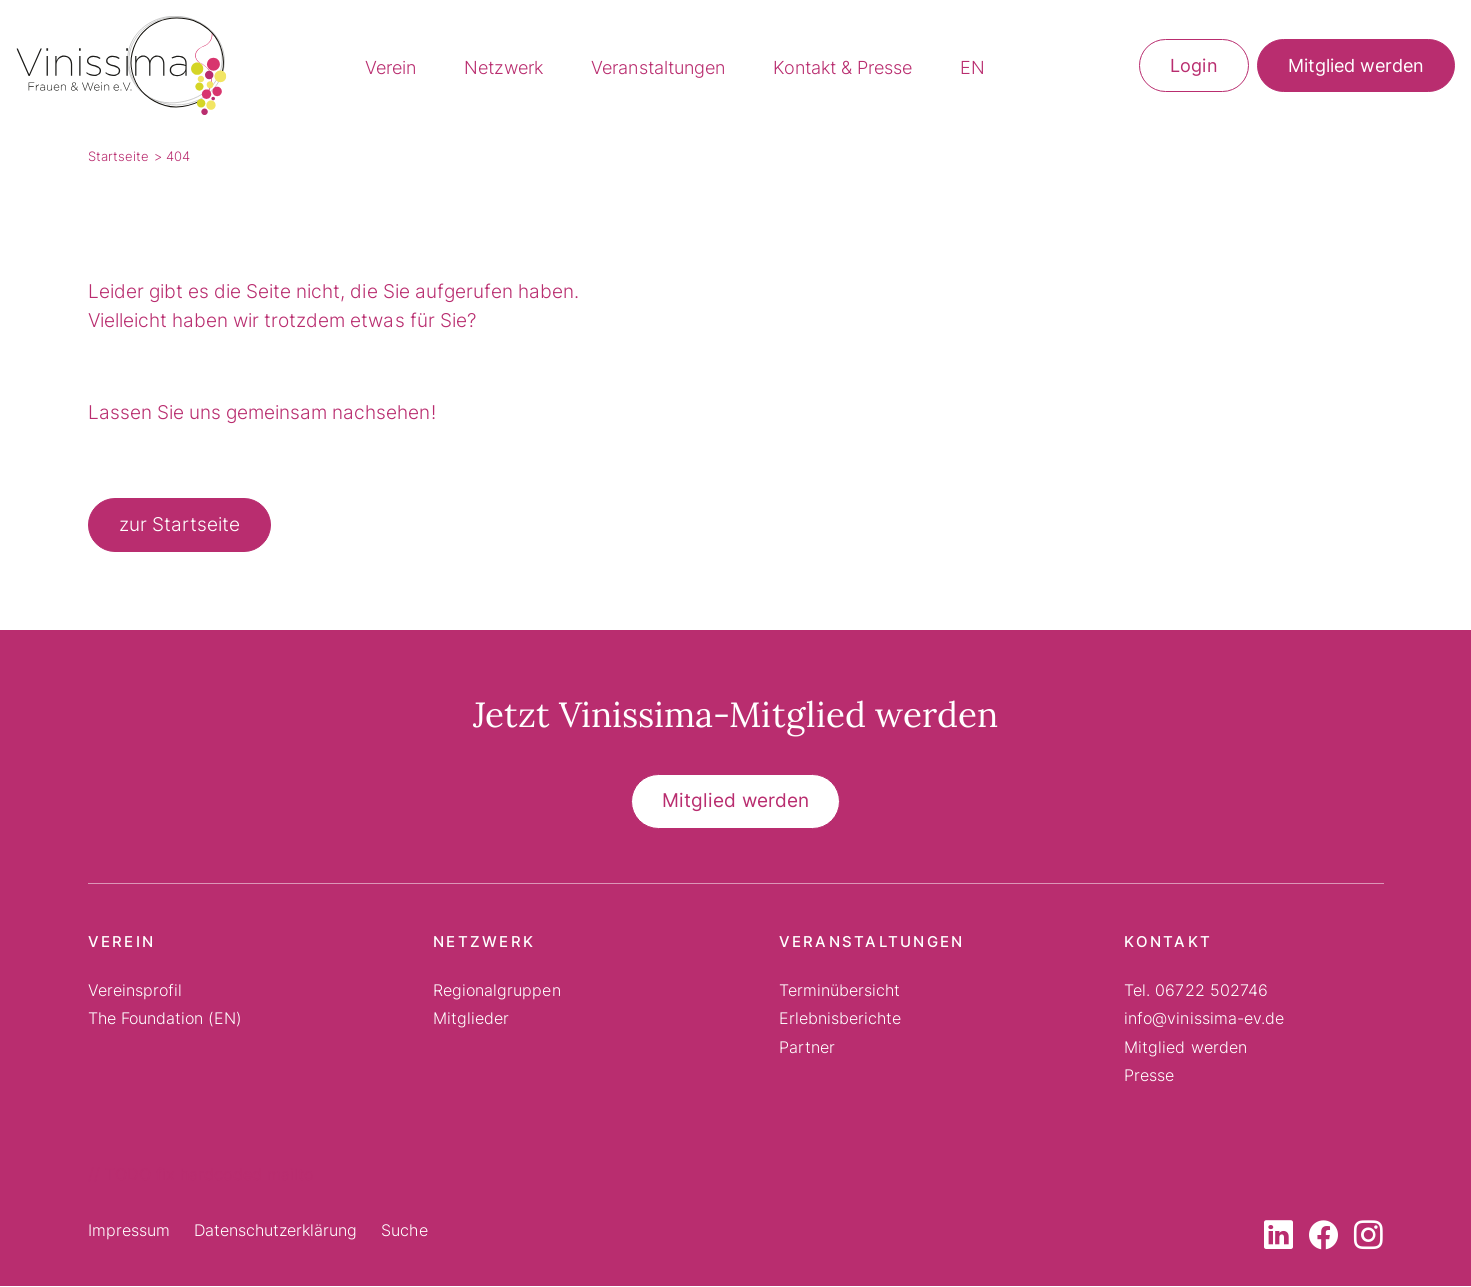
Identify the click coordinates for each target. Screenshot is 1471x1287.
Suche (404, 1231)
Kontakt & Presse (842, 68)
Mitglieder (471, 1019)
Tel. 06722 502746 (1196, 991)
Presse (1149, 1076)
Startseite (118, 157)
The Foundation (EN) (165, 1019)
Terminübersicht (839, 991)
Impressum (129, 1231)
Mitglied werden (1356, 66)
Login (1193, 66)
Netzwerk (503, 68)
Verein (390, 68)
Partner (807, 1048)
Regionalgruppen (496, 991)
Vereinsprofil (135, 991)
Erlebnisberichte (840, 1019)
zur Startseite (179, 525)
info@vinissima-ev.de (1204, 1019)
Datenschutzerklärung (276, 1231)
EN (972, 68)
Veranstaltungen (657, 68)
